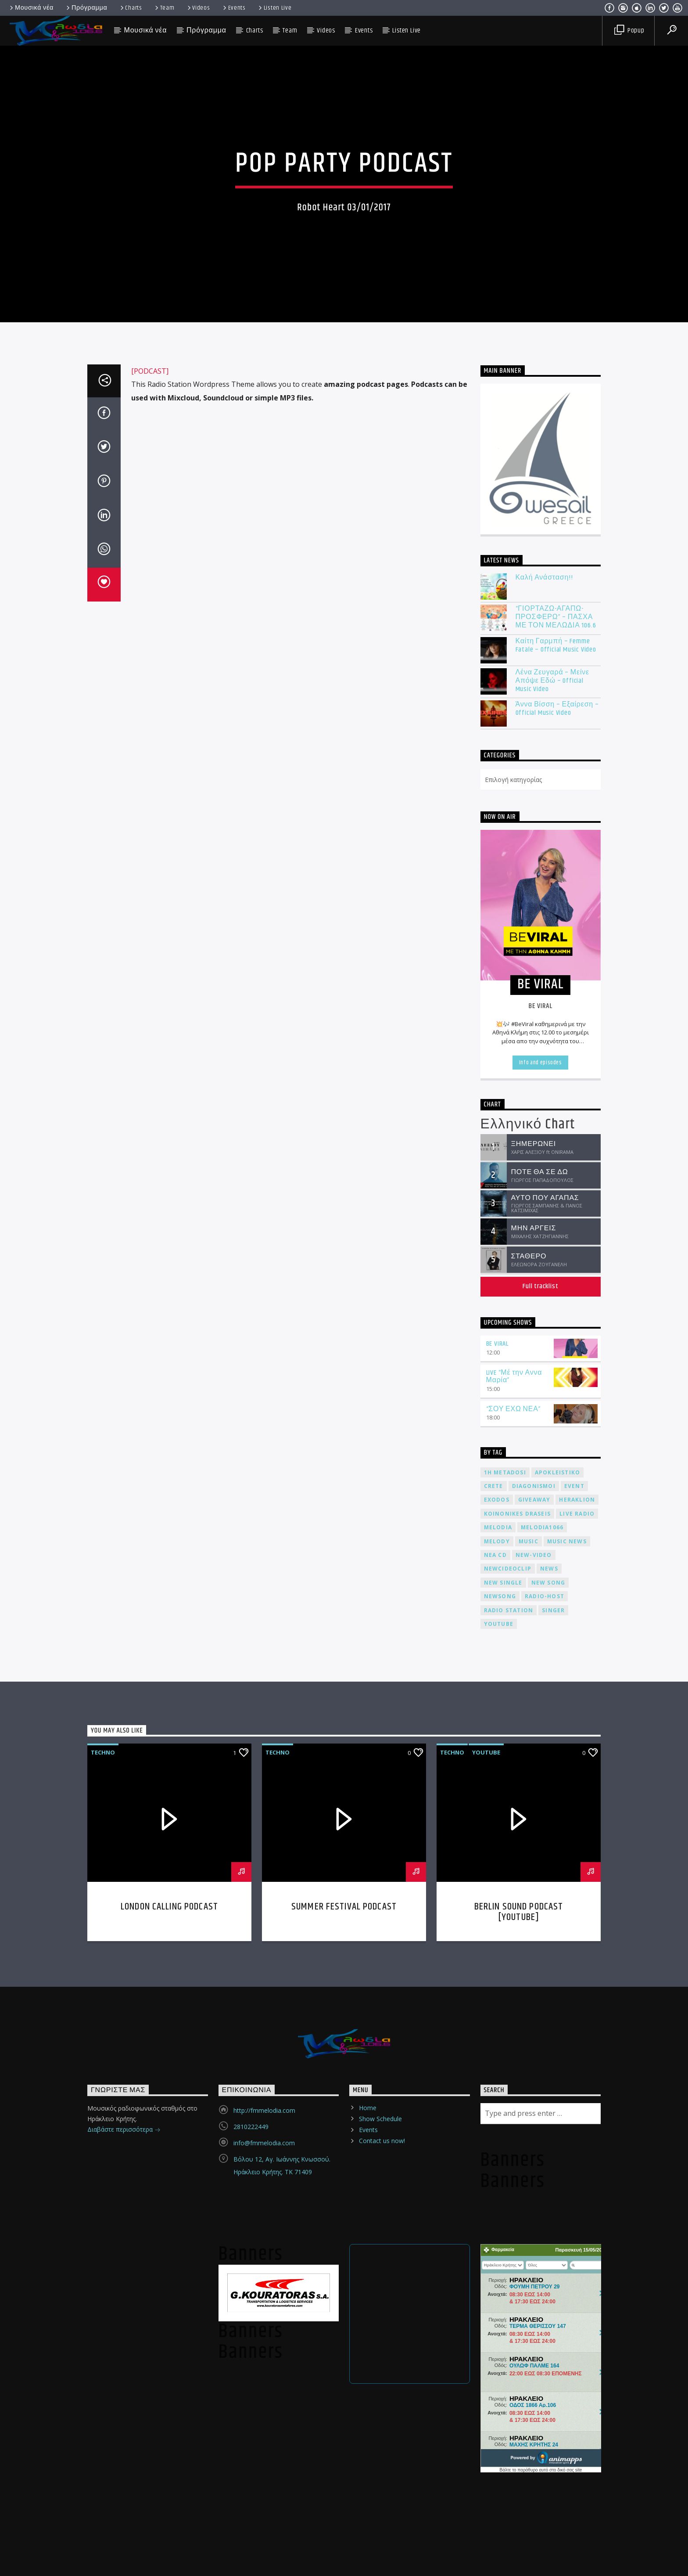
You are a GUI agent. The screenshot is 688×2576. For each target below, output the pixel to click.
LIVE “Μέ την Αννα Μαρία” (514, 1892)
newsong (500, 2112)
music (528, 2057)
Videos (198, 8)
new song (548, 2098)
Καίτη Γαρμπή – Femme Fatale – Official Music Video (556, 1161)
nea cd (495, 2071)
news (549, 2084)
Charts (130, 8)
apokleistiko (557, 1988)
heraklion (577, 2015)
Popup (629, 30)
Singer (553, 2125)
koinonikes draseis (517, 2029)
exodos (496, 2015)
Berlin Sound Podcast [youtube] (518, 2428)
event (574, 2002)
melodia (498, 2043)
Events (234, 8)
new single (503, 2098)
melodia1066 (542, 2043)
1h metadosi (505, 1988)
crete (493, 2002)
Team (164, 8)
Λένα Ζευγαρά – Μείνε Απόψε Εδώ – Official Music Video (552, 1196)
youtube (498, 2140)
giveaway (534, 2015)
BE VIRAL (497, 1859)
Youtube (486, 2268)
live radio (577, 2029)
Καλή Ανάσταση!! (544, 1093)
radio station (509, 2125)
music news (567, 2057)
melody (497, 2057)
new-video (534, 2071)
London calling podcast (169, 2422)
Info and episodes (540, 1578)
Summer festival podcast (344, 2422)
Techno (103, 2268)
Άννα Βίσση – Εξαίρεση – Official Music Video (557, 1224)
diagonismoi (533, 2002)
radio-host (544, 2112)
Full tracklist (540, 1802)
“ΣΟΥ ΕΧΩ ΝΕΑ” (513, 1924)
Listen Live (274, 8)
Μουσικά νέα (31, 8)
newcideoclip (507, 2084)
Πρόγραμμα (86, 8)
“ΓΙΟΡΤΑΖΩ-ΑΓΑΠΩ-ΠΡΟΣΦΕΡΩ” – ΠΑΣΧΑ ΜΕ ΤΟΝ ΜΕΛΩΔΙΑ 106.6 (556, 1133)
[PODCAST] (149, 887)
